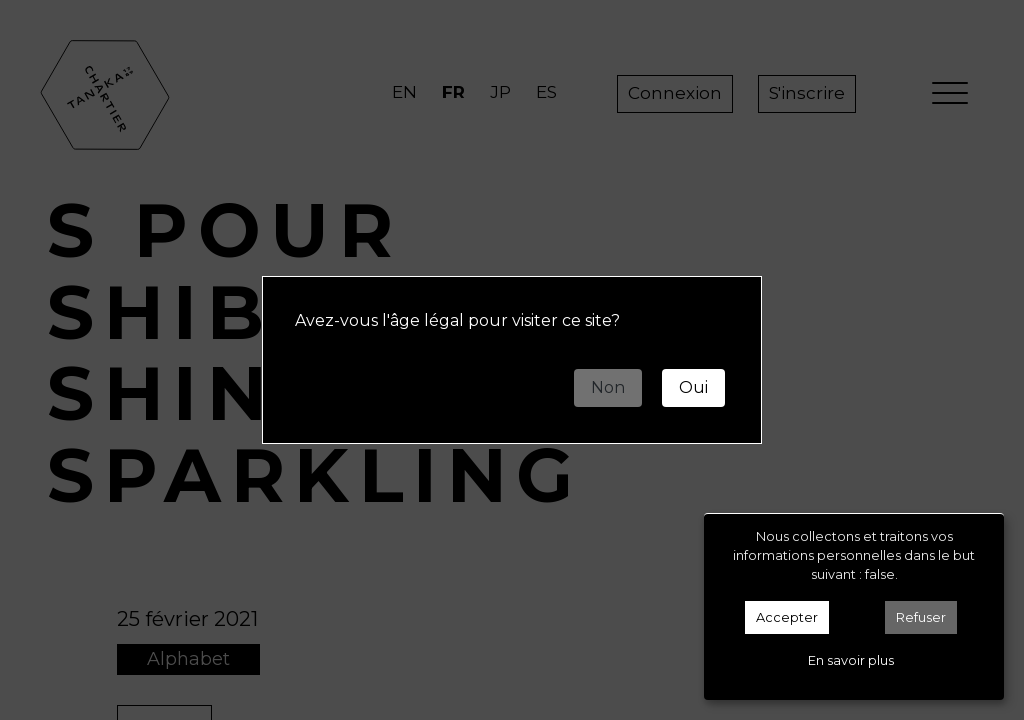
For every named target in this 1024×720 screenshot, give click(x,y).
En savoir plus (851, 660)
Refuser (921, 617)
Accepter (787, 617)
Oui (693, 387)
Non (608, 387)
